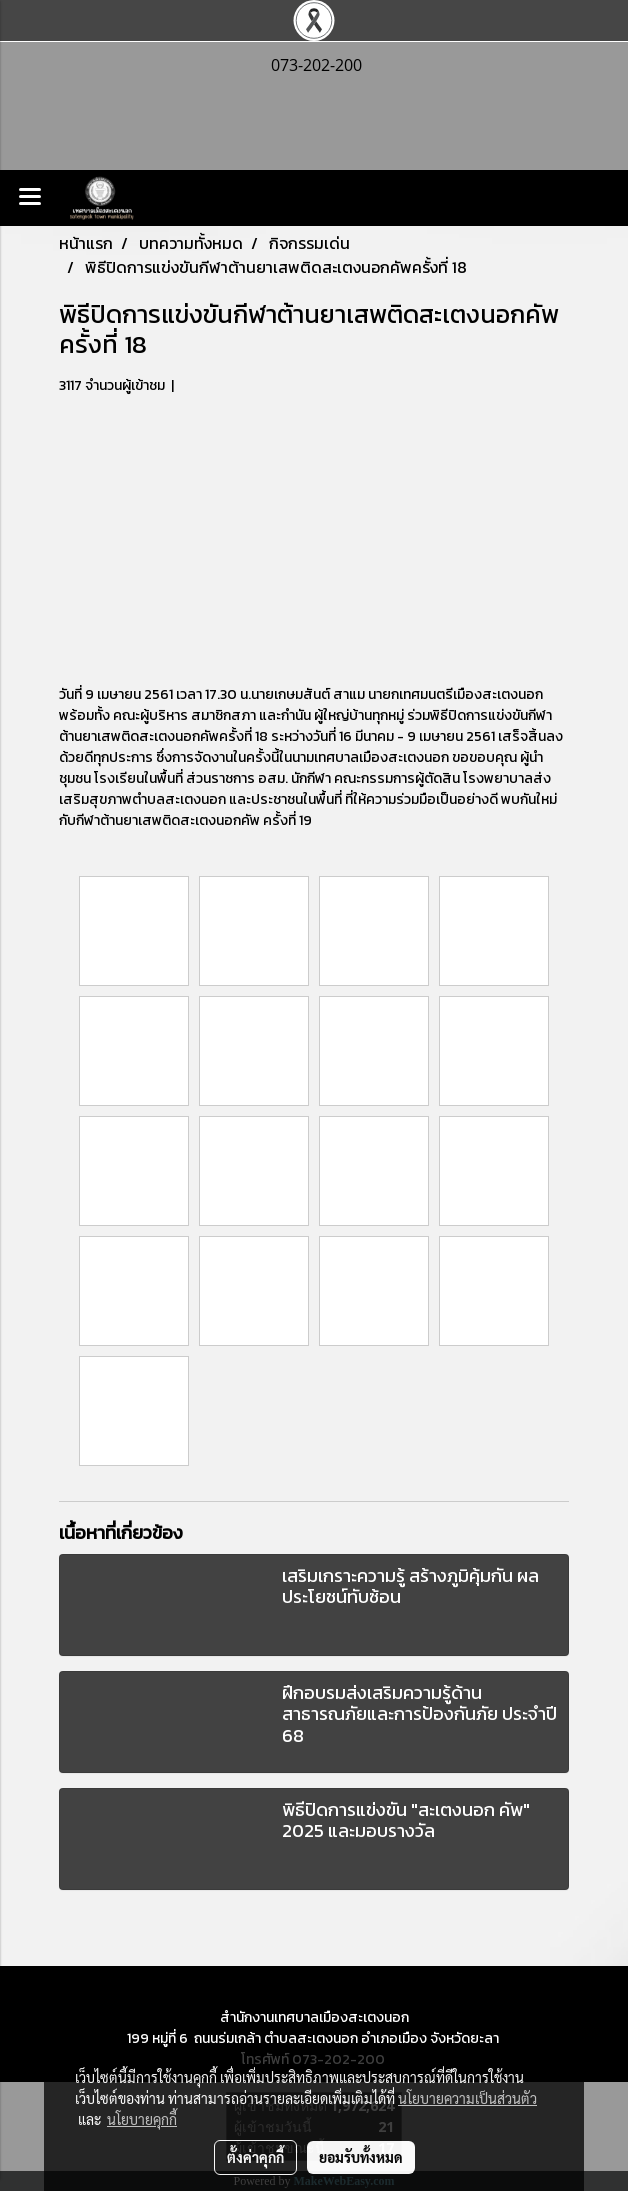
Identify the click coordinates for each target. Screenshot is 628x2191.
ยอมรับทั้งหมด (361, 2157)
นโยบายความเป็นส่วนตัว (467, 2098)
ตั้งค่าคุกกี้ (255, 2157)
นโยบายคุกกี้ (142, 2119)
